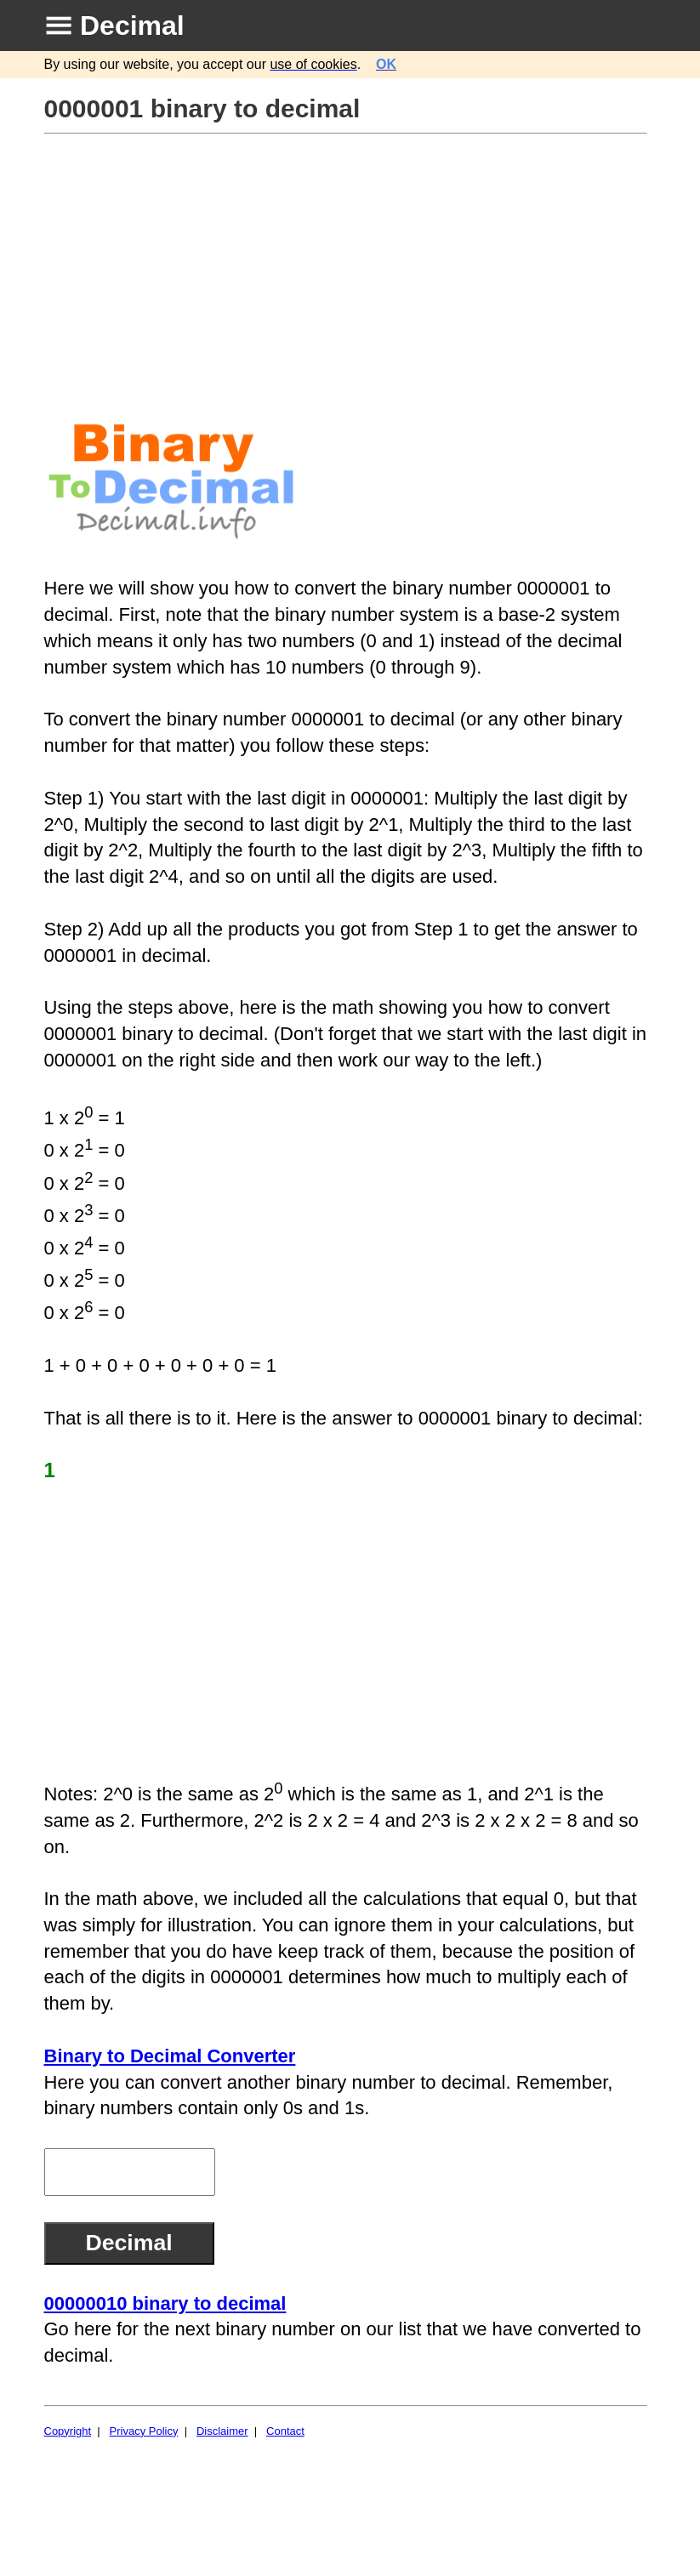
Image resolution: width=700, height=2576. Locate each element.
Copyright (68, 2431)
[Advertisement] (348, 263)
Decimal (132, 25)
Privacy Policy (144, 2431)
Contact (285, 2431)
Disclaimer (222, 2431)
